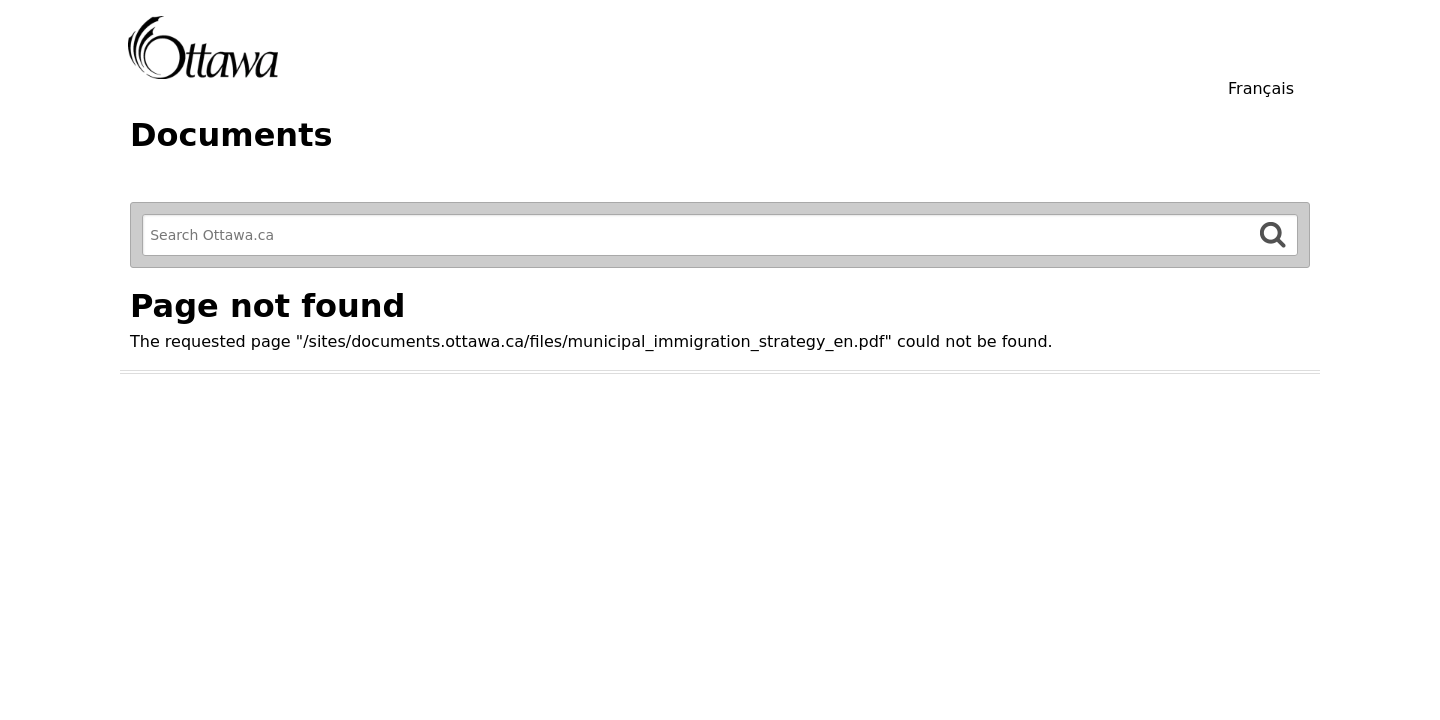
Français (1261, 88)
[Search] (1273, 234)
